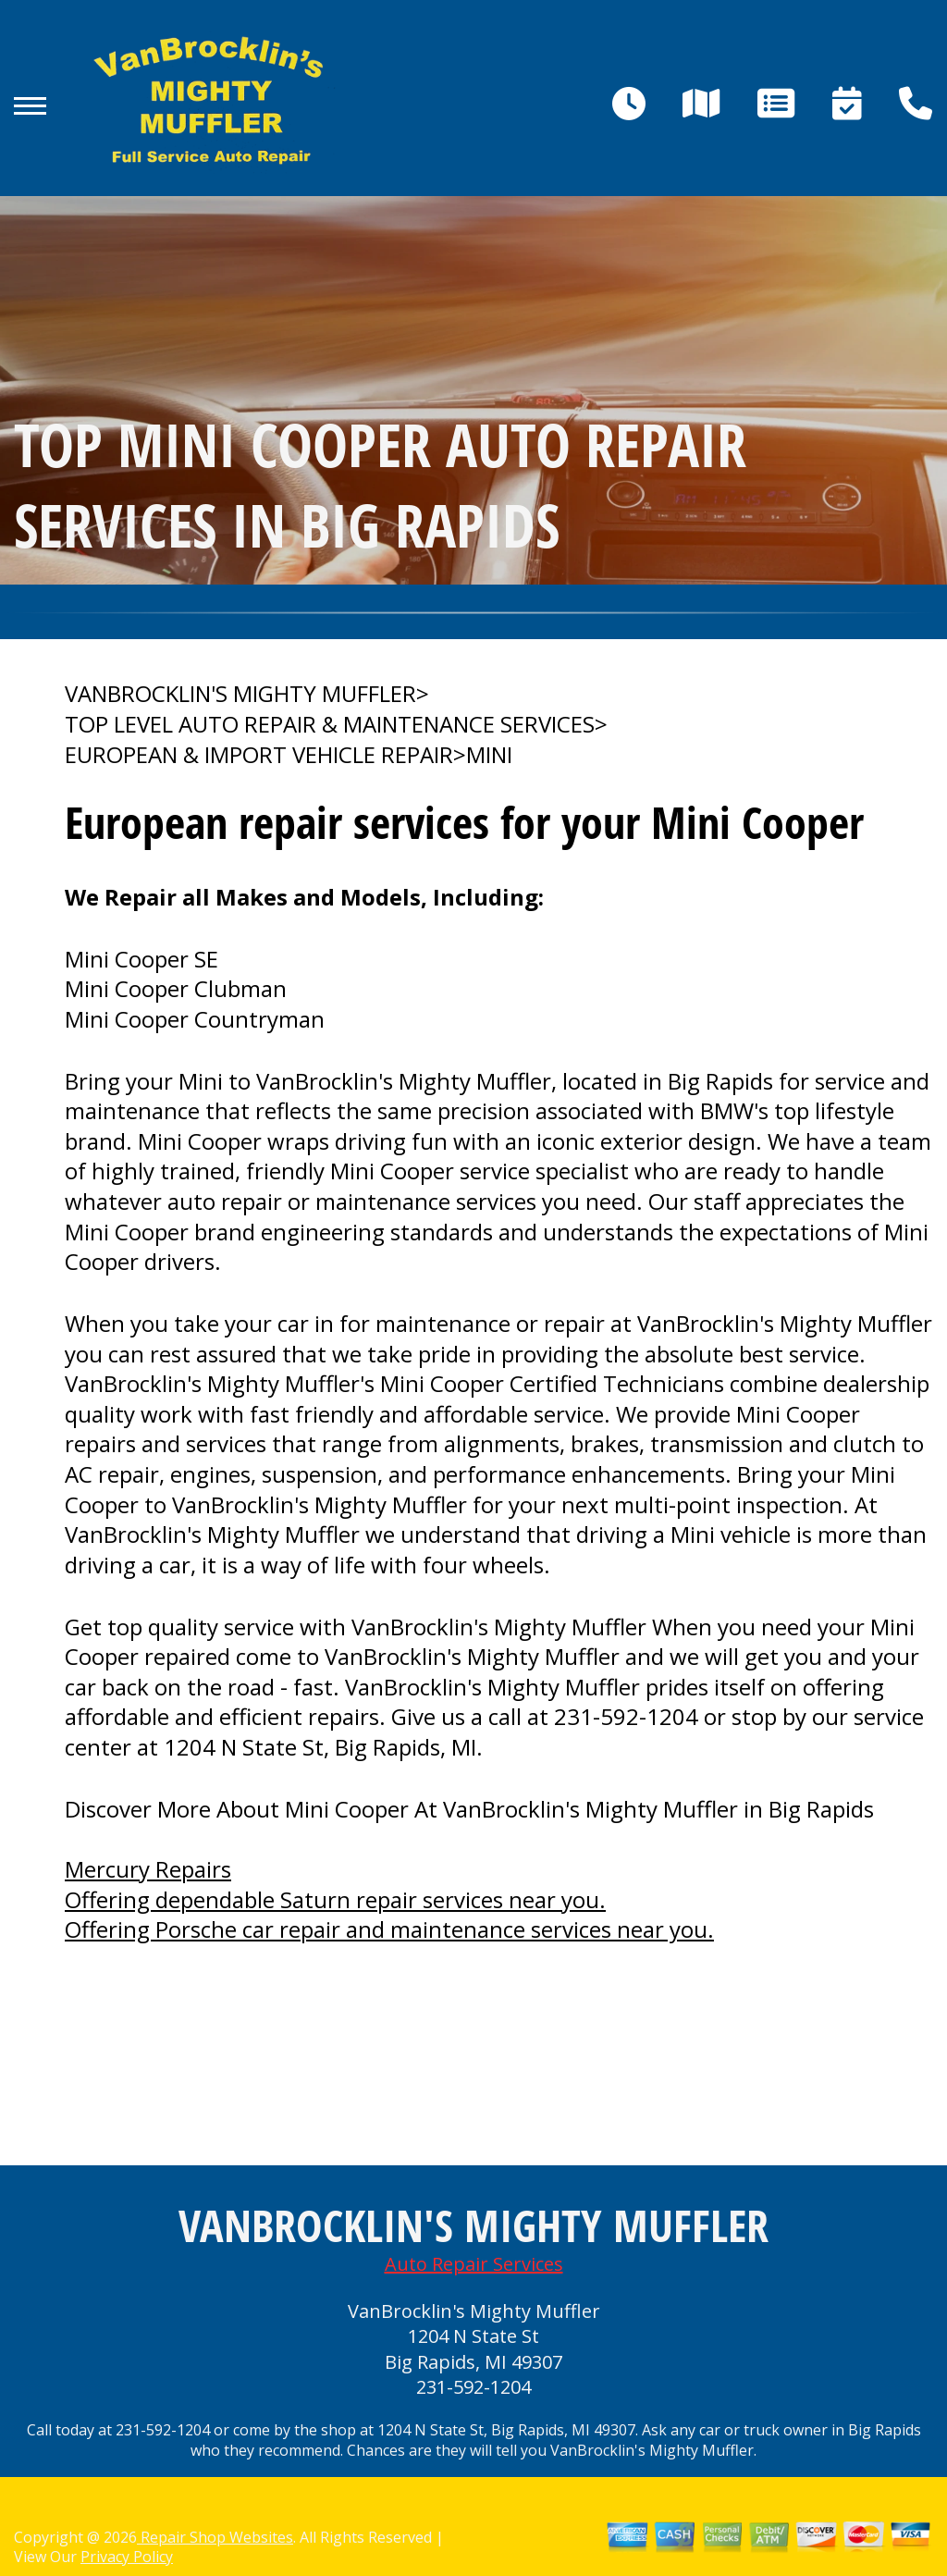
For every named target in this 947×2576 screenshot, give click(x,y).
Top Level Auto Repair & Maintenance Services (330, 724)
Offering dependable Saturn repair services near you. (335, 1899)
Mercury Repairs (148, 1869)
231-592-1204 (626, 1716)
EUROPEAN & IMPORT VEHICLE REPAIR (259, 755)
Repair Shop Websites (215, 2537)
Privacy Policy (126, 2556)
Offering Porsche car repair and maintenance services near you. (389, 1929)
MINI (489, 755)
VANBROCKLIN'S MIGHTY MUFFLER (240, 694)
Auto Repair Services (474, 2263)
